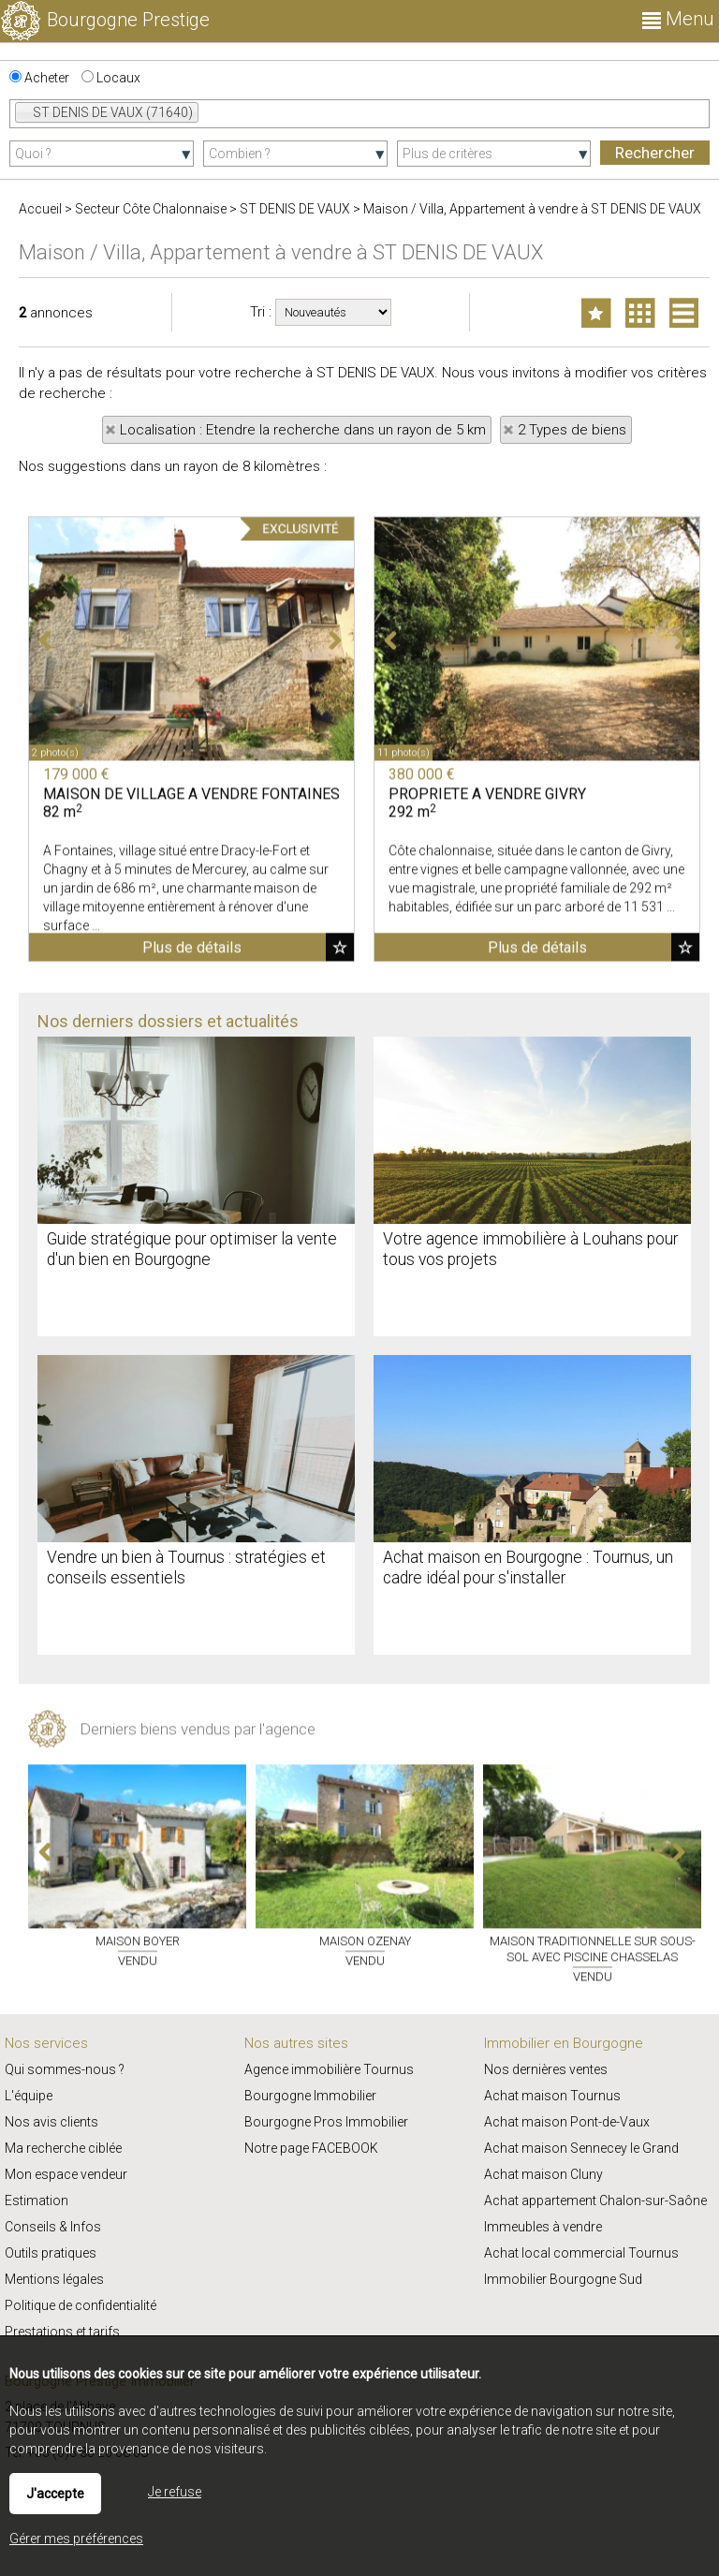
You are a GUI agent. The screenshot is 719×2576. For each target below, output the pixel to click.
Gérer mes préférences (76, 2538)
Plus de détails (192, 1218)
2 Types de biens (572, 429)
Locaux (110, 77)
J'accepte (55, 2493)
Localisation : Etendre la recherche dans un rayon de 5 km (303, 429)
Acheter (39, 77)
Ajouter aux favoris (340, 1217)
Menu (678, 18)
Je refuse (174, 2491)
